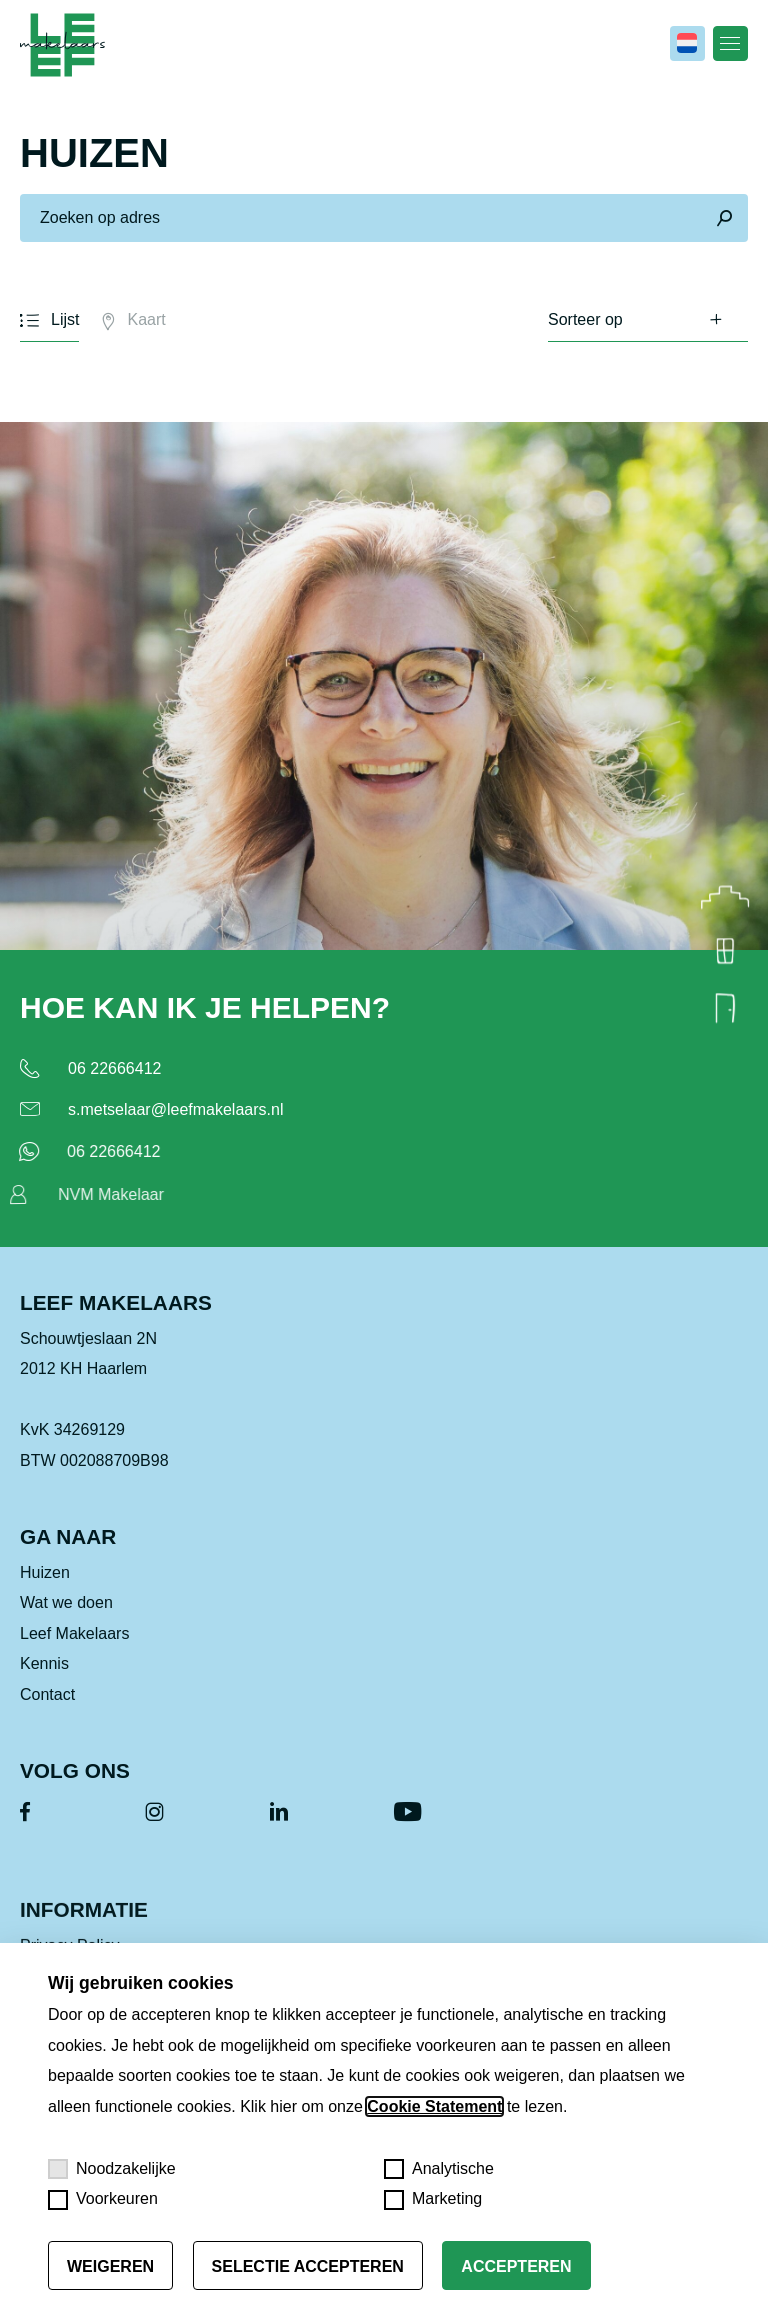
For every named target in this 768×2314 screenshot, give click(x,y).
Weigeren (110, 2266)
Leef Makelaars (74, 1637)
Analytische (439, 2169)
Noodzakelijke (112, 2169)
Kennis (44, 1667)
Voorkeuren (103, 2200)
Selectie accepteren (308, 2266)
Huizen (45, 1576)
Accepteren (516, 2266)
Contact (47, 1697)
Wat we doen (66, 1606)
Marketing (433, 2200)
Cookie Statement (434, 2106)
